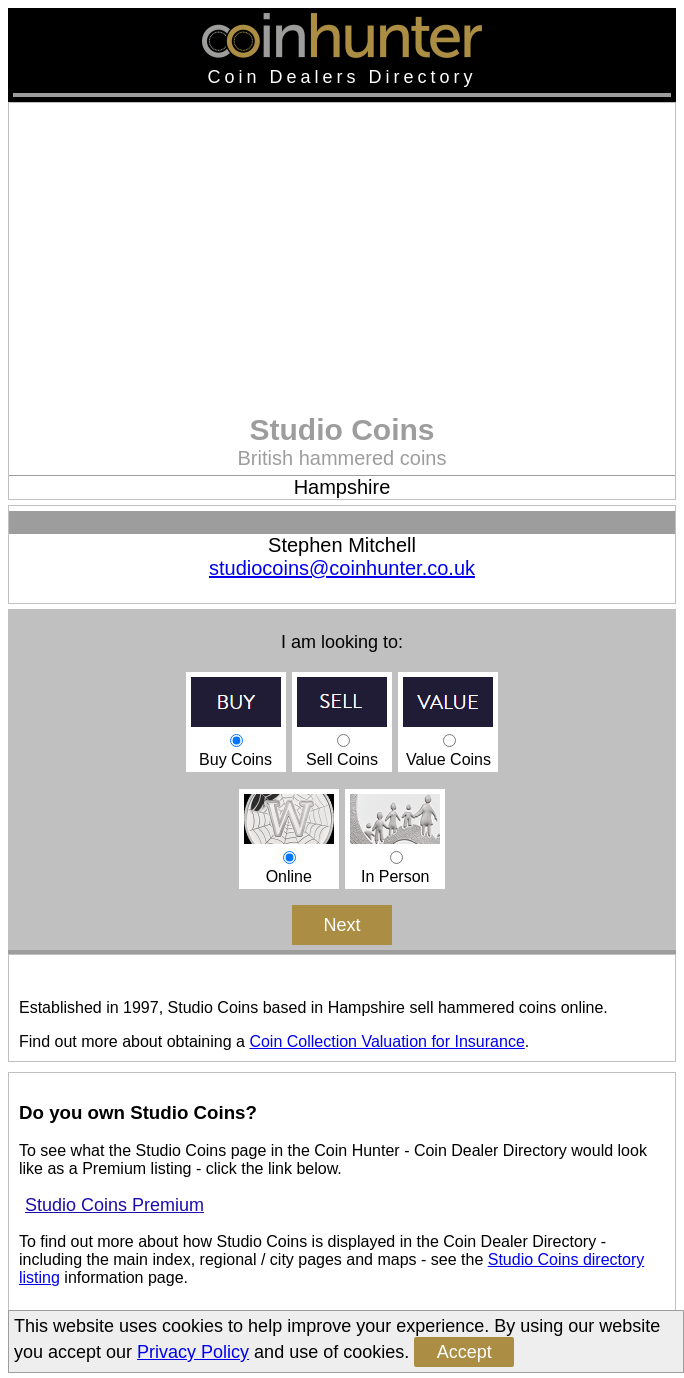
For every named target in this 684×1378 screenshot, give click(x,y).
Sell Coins (342, 740)
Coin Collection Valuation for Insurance (386, 1041)
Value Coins (448, 740)
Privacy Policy (193, 1352)
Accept (464, 1352)
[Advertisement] (342, 263)
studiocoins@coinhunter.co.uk (342, 568)
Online (289, 857)
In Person (395, 857)
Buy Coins (236, 740)
